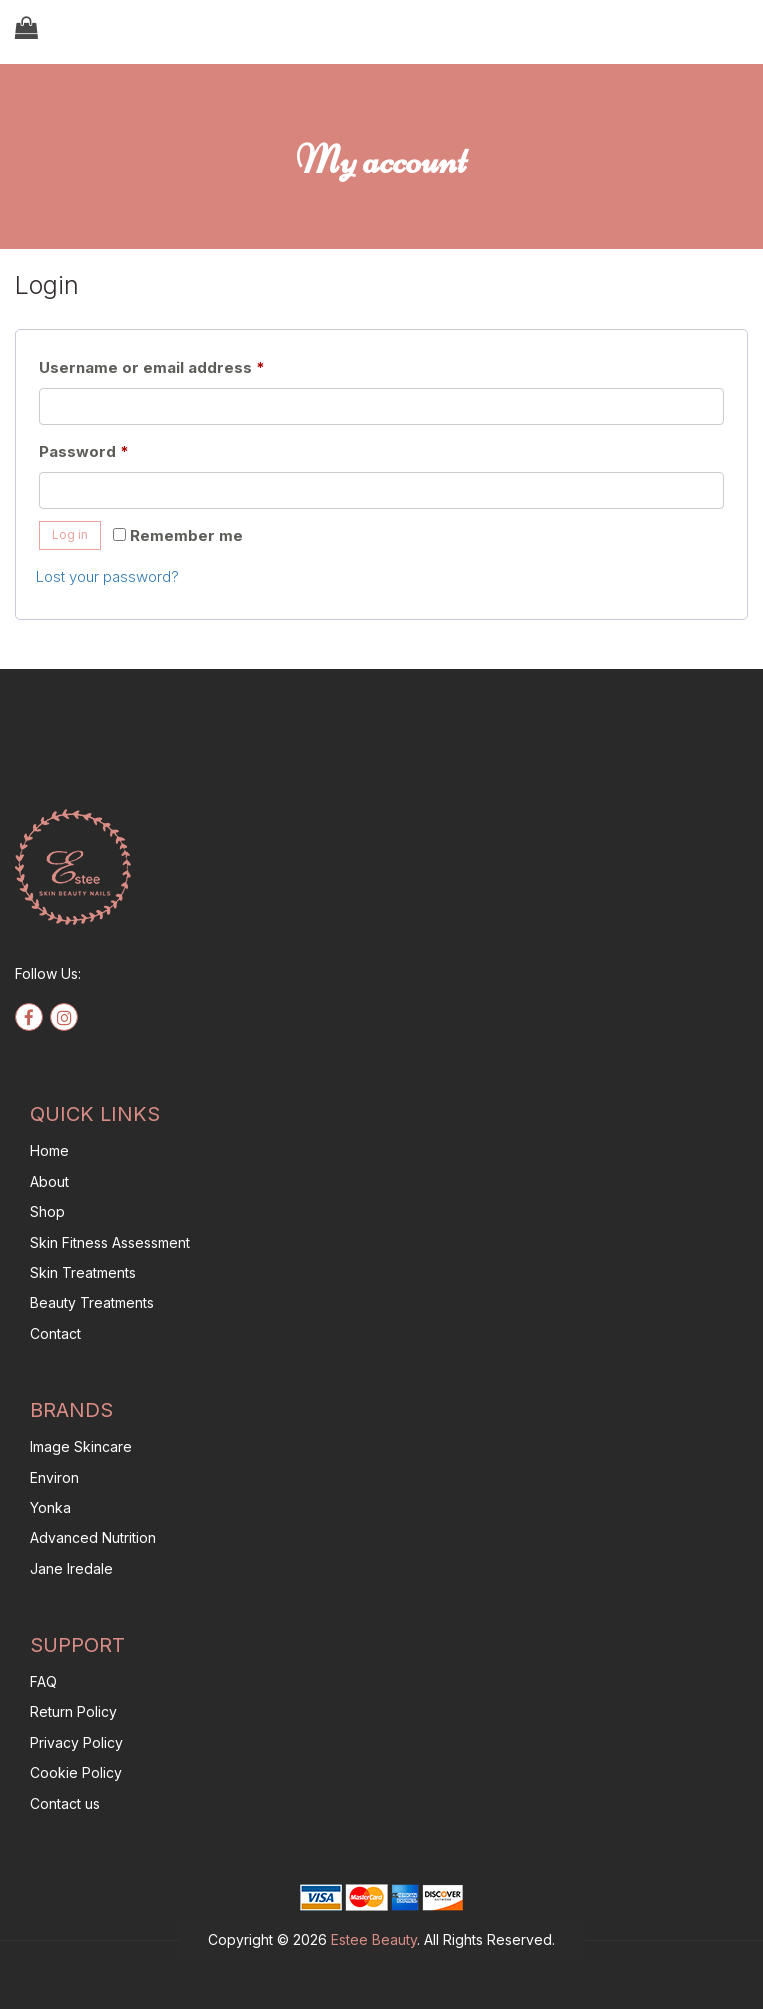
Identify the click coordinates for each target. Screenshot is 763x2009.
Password (118, 449)
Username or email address (186, 365)
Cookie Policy (76, 1772)
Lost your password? (107, 576)
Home (49, 1150)
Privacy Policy (76, 1742)
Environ (54, 1477)
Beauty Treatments (92, 1302)
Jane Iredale (71, 1568)
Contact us (65, 1803)
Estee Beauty (374, 1939)
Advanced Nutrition (93, 1537)
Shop (47, 1211)
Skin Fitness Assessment (110, 1242)
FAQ (43, 1681)
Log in (70, 534)
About (49, 1181)
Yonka (50, 1507)
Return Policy (73, 1711)
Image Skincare (81, 1446)
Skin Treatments (83, 1272)
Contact (55, 1333)
